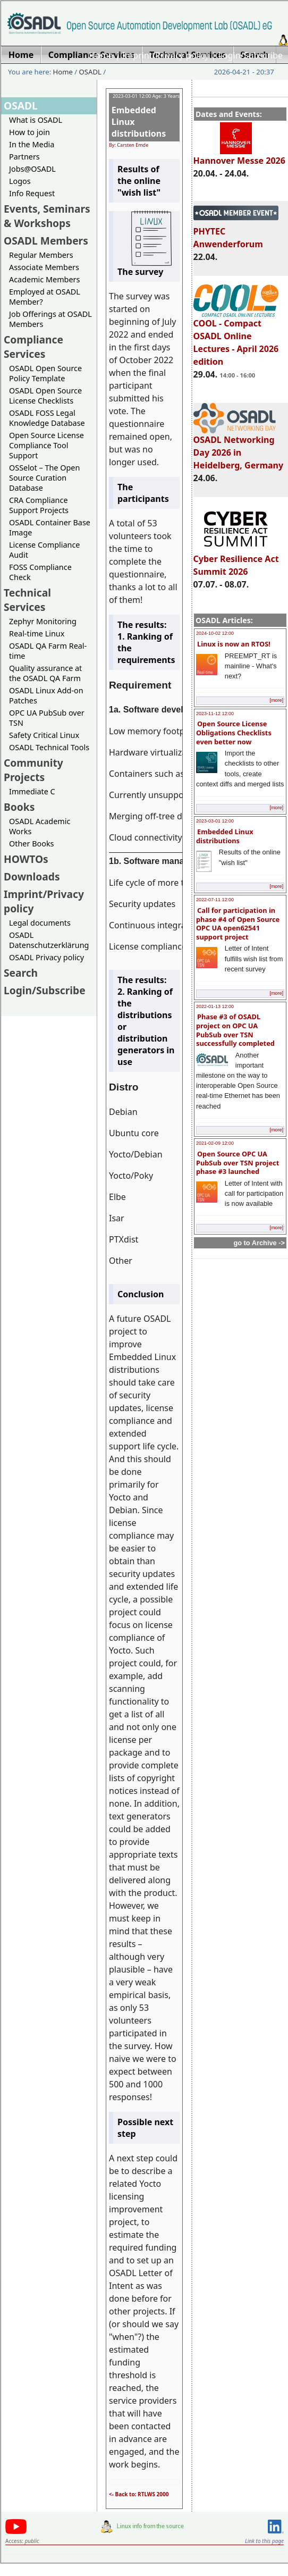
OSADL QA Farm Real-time (48, 651)
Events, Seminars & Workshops (47, 216)
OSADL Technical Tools (49, 747)
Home (101, 55)
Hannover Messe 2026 (239, 155)
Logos (20, 181)
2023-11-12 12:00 (215, 713)
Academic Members (44, 279)
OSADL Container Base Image (49, 527)
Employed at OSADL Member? (44, 297)
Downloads (32, 876)
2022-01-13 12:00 (215, 1006)
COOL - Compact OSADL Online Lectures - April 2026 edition (236, 337)
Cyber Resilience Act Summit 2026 (236, 560)
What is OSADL (35, 120)
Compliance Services (33, 346)
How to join (29, 132)
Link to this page (264, 2541)
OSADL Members (46, 240)
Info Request (32, 193)
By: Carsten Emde (128, 144)
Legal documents (40, 923)
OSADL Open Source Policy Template (45, 373)
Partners (24, 157)
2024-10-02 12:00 (215, 633)
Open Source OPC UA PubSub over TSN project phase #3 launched (237, 1162)
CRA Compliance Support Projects (39, 505)
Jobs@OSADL (32, 169)
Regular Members (41, 255)
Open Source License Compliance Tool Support (46, 445)
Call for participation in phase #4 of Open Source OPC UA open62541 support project (237, 923)
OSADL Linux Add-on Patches (46, 695)
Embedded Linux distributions (224, 836)
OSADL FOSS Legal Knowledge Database (47, 418)
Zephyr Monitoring (43, 621)
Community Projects (33, 770)
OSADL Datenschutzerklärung (49, 940)
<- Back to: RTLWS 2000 (139, 2494)
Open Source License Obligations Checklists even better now (234, 732)
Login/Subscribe (250, 55)
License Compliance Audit (44, 550)
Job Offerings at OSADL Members (50, 319)
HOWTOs (26, 859)
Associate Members (44, 267)
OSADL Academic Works (39, 826)
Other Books (31, 843)
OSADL (90, 72)
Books (19, 807)
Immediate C (32, 791)
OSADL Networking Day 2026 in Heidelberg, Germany (238, 447)
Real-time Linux (36, 633)
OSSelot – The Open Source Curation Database (44, 478)
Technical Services (27, 599)
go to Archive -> (259, 1243)
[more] (276, 700)
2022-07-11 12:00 (215, 899)
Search (21, 973)
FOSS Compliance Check (40, 572)
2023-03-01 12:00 (215, 821)
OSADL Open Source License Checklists (45, 395)
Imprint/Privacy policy (165, 55)
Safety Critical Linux (44, 735)
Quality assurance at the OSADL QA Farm (45, 673)
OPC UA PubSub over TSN (46, 718)
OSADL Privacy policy (46, 957)
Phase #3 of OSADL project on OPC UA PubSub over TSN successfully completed (235, 1030)
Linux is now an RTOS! (233, 644)
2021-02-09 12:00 (215, 1143)
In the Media (31, 144)
